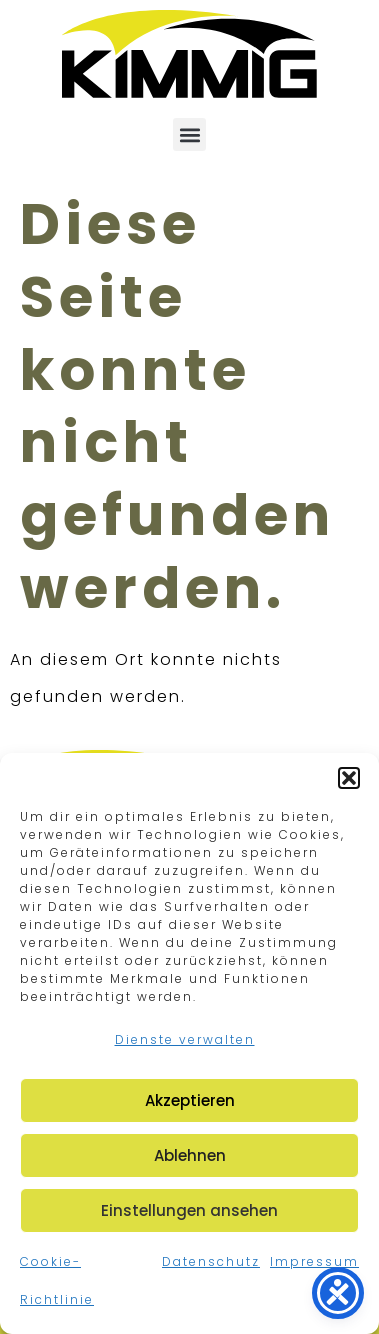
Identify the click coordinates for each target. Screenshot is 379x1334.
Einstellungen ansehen (189, 1210)
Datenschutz (211, 1261)
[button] (349, 778)
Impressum (314, 1261)
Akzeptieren (190, 1100)
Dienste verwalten (185, 1039)
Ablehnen (190, 1155)
